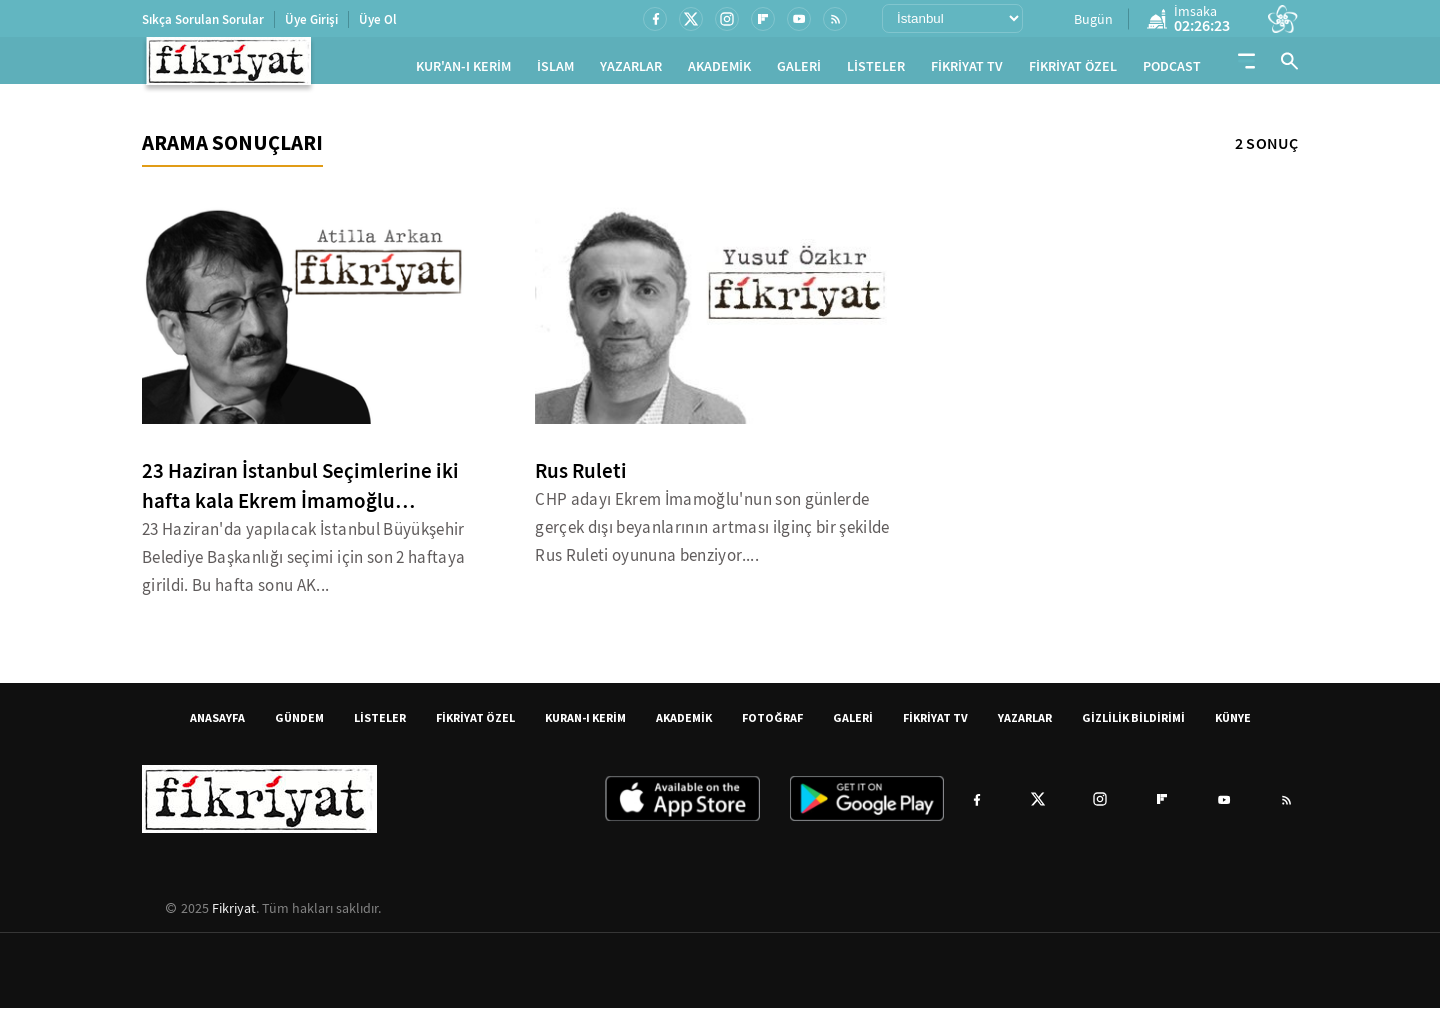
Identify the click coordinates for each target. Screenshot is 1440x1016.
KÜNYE (1233, 725)
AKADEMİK (719, 70)
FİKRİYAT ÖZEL (1073, 70)
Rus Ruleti (581, 479)
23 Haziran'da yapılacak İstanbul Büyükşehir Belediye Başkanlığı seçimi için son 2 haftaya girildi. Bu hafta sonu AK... (303, 565)
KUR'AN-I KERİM (463, 70)
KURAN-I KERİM (585, 725)
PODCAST (1172, 70)
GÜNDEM (299, 725)
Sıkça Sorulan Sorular (203, 19)
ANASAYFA (217, 725)
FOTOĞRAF (772, 725)
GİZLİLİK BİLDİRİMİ (1133, 725)
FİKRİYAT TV (967, 70)
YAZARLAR (631, 70)
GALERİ (799, 70)
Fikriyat (234, 916)
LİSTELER (876, 70)
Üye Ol (378, 19)
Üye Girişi (311, 19)
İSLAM (555, 70)
